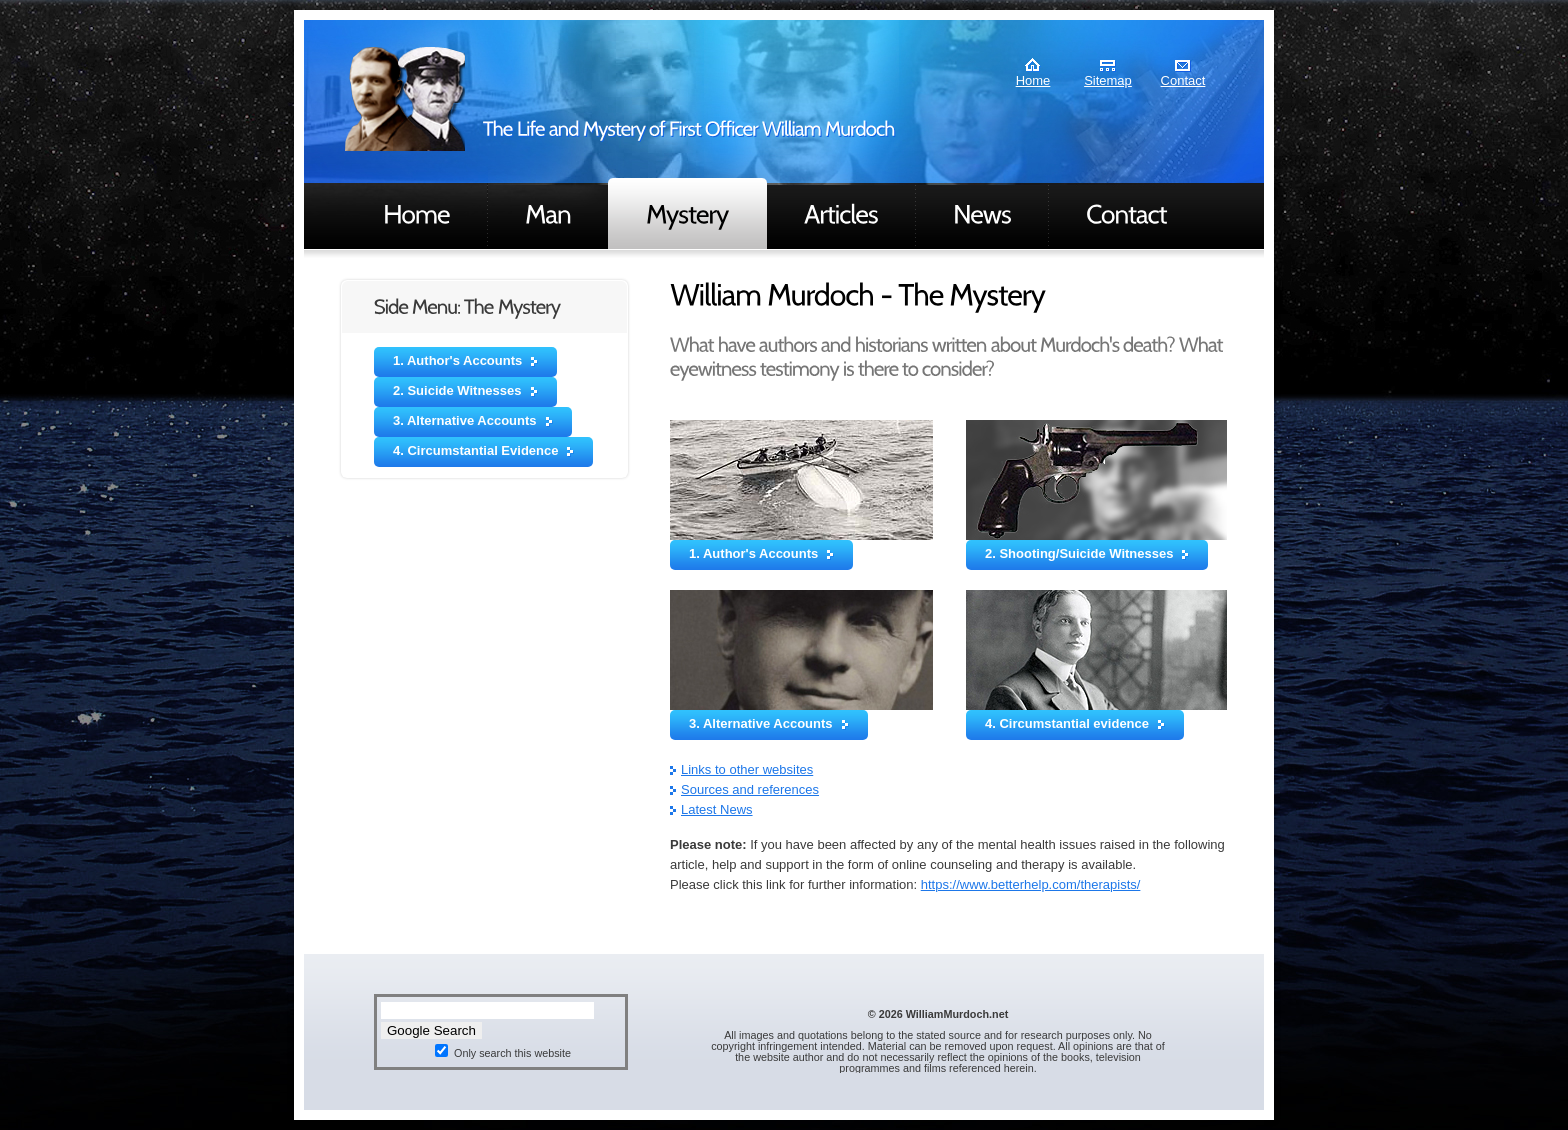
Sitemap (1108, 80)
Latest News (717, 809)
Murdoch (405, 99)
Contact (1183, 80)
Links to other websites (747, 769)
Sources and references (750, 789)
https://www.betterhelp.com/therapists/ (1031, 884)
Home (1033, 80)
